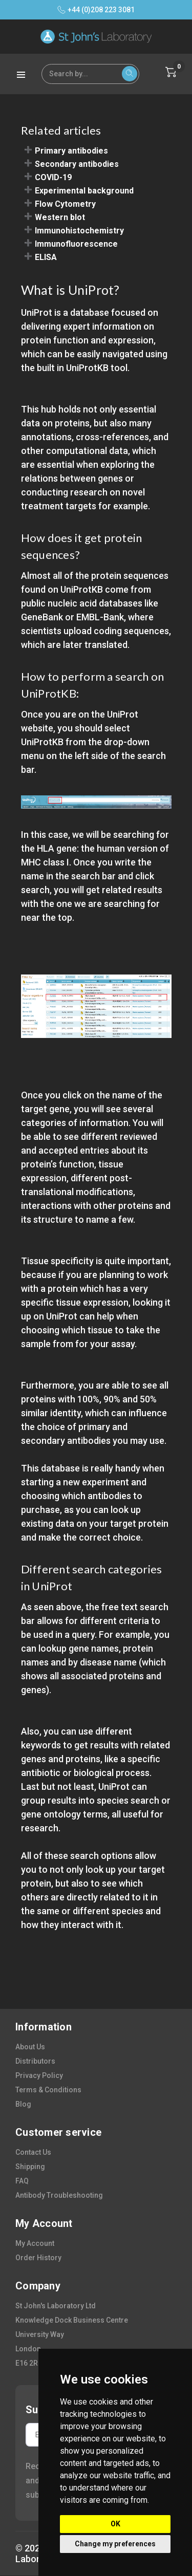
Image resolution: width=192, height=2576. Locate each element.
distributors (35, 2061)
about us (30, 2047)
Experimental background (84, 191)
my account (34, 2243)
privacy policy (39, 2075)
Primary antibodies (71, 151)
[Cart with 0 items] (171, 72)
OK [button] (115, 2524)
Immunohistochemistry (79, 230)
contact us (33, 2152)
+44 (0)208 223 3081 (96, 10)
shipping (30, 2166)
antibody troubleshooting (59, 2195)
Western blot (60, 217)
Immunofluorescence (76, 244)
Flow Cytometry (65, 204)
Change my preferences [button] (115, 2544)
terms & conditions (48, 2090)
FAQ (22, 2181)
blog (23, 2104)
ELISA (46, 257)
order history (38, 2258)
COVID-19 (53, 177)
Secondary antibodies (77, 164)
